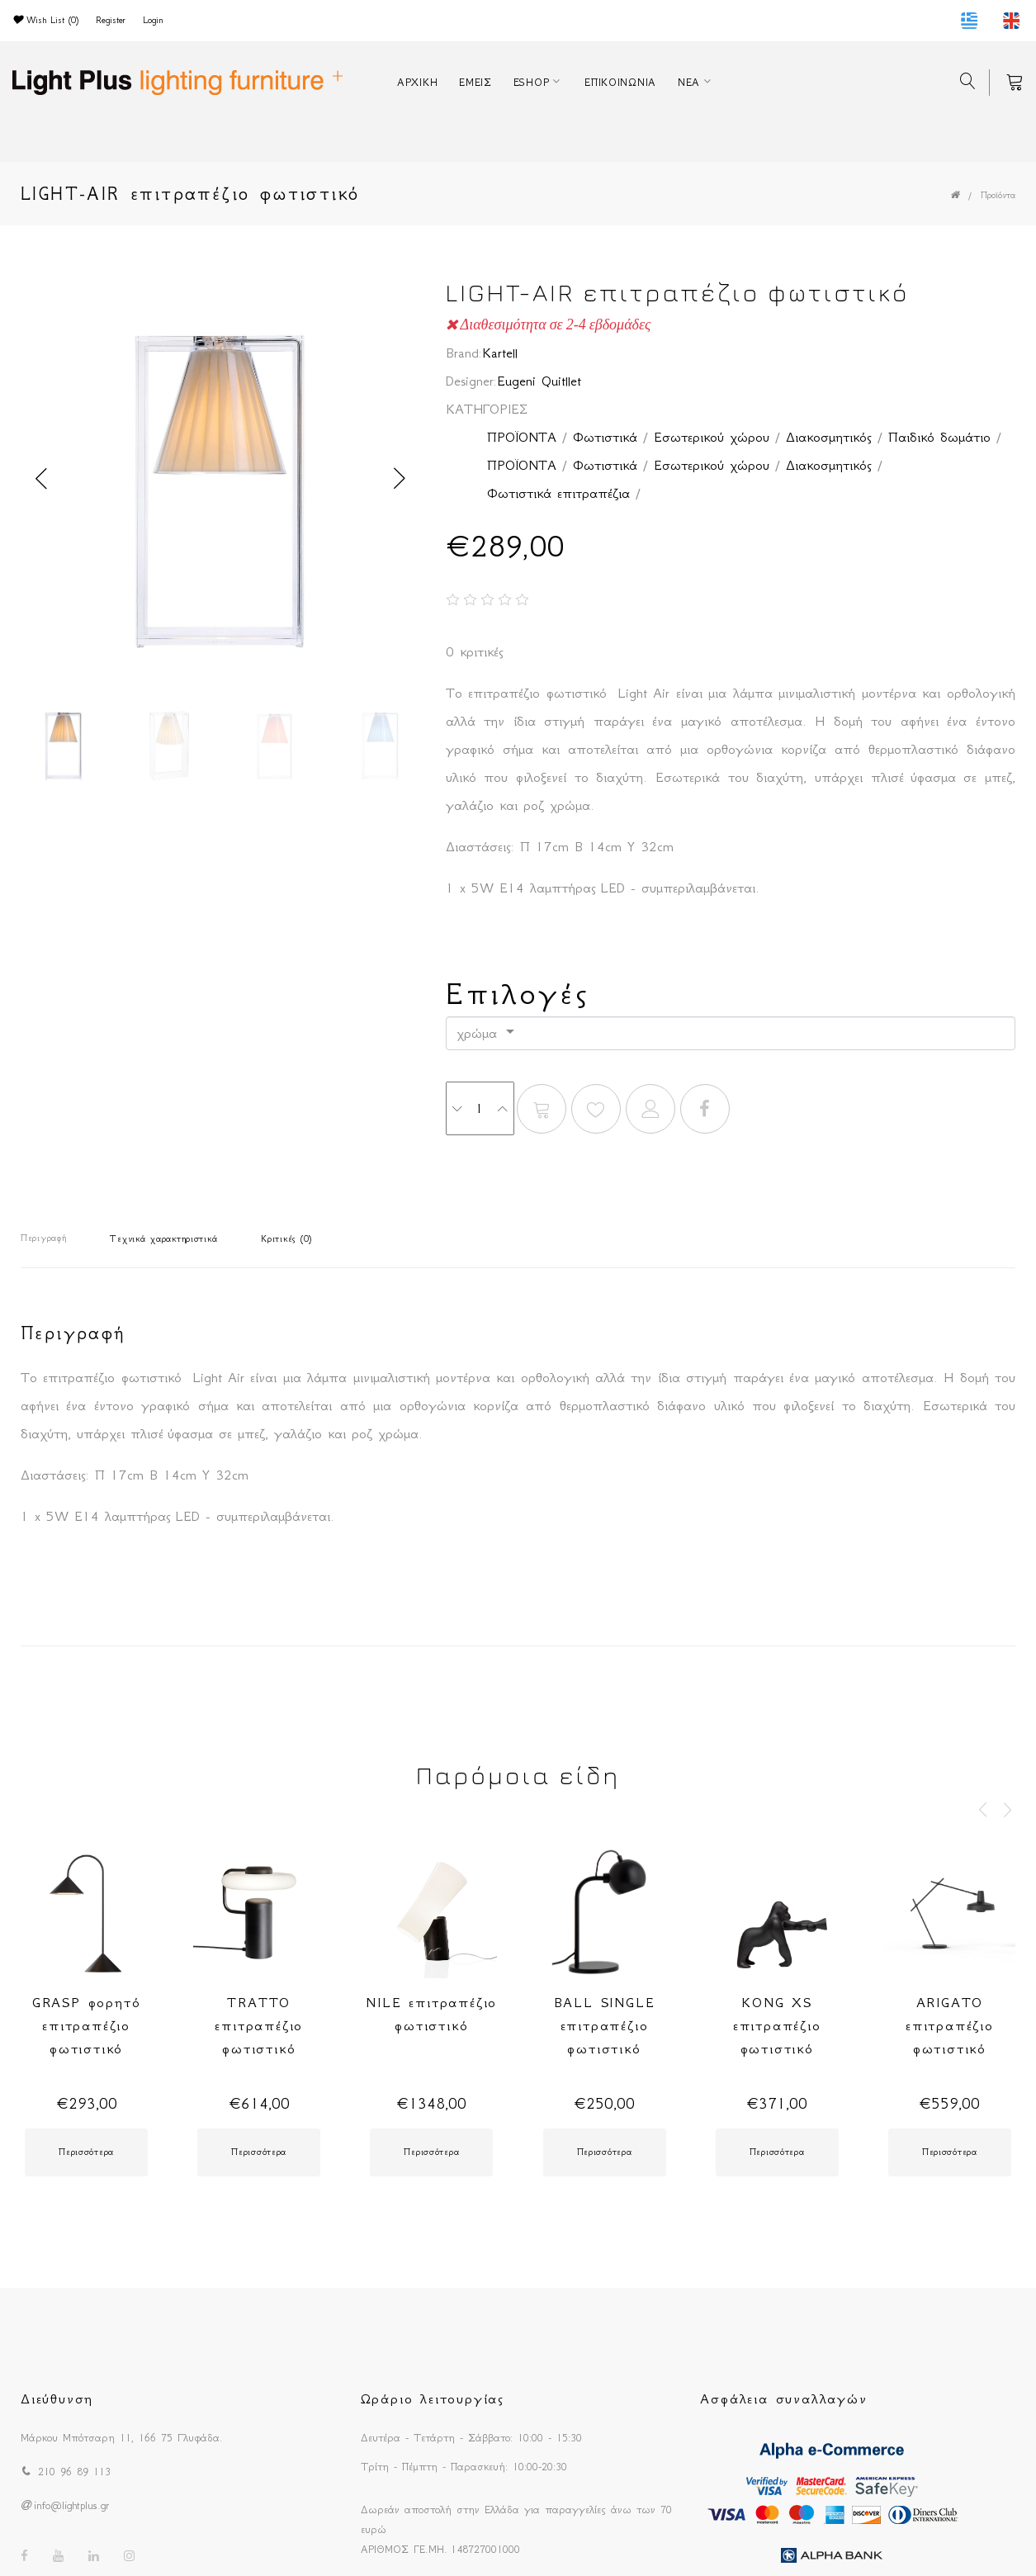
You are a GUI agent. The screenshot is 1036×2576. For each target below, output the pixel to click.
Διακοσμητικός (829, 437)
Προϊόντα (998, 195)
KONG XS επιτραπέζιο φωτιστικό (777, 2025)
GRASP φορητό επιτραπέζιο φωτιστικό (86, 2025)
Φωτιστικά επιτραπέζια (558, 493)
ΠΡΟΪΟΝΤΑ (521, 437)
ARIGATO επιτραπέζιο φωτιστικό (950, 2025)
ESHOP (531, 82)
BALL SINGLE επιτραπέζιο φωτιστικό (604, 2025)
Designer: (471, 380)
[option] (221, 479)
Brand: (464, 352)
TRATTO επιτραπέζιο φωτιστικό (259, 2025)
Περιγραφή (43, 1238)
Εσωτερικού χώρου (711, 437)
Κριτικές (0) (286, 1239)
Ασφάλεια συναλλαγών (783, 2398)
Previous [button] (41, 479)
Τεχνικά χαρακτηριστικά (163, 1239)
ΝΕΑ (689, 82)
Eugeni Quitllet (539, 380)
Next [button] (400, 479)
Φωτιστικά (605, 437)
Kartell (500, 352)
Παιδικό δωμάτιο (939, 437)
